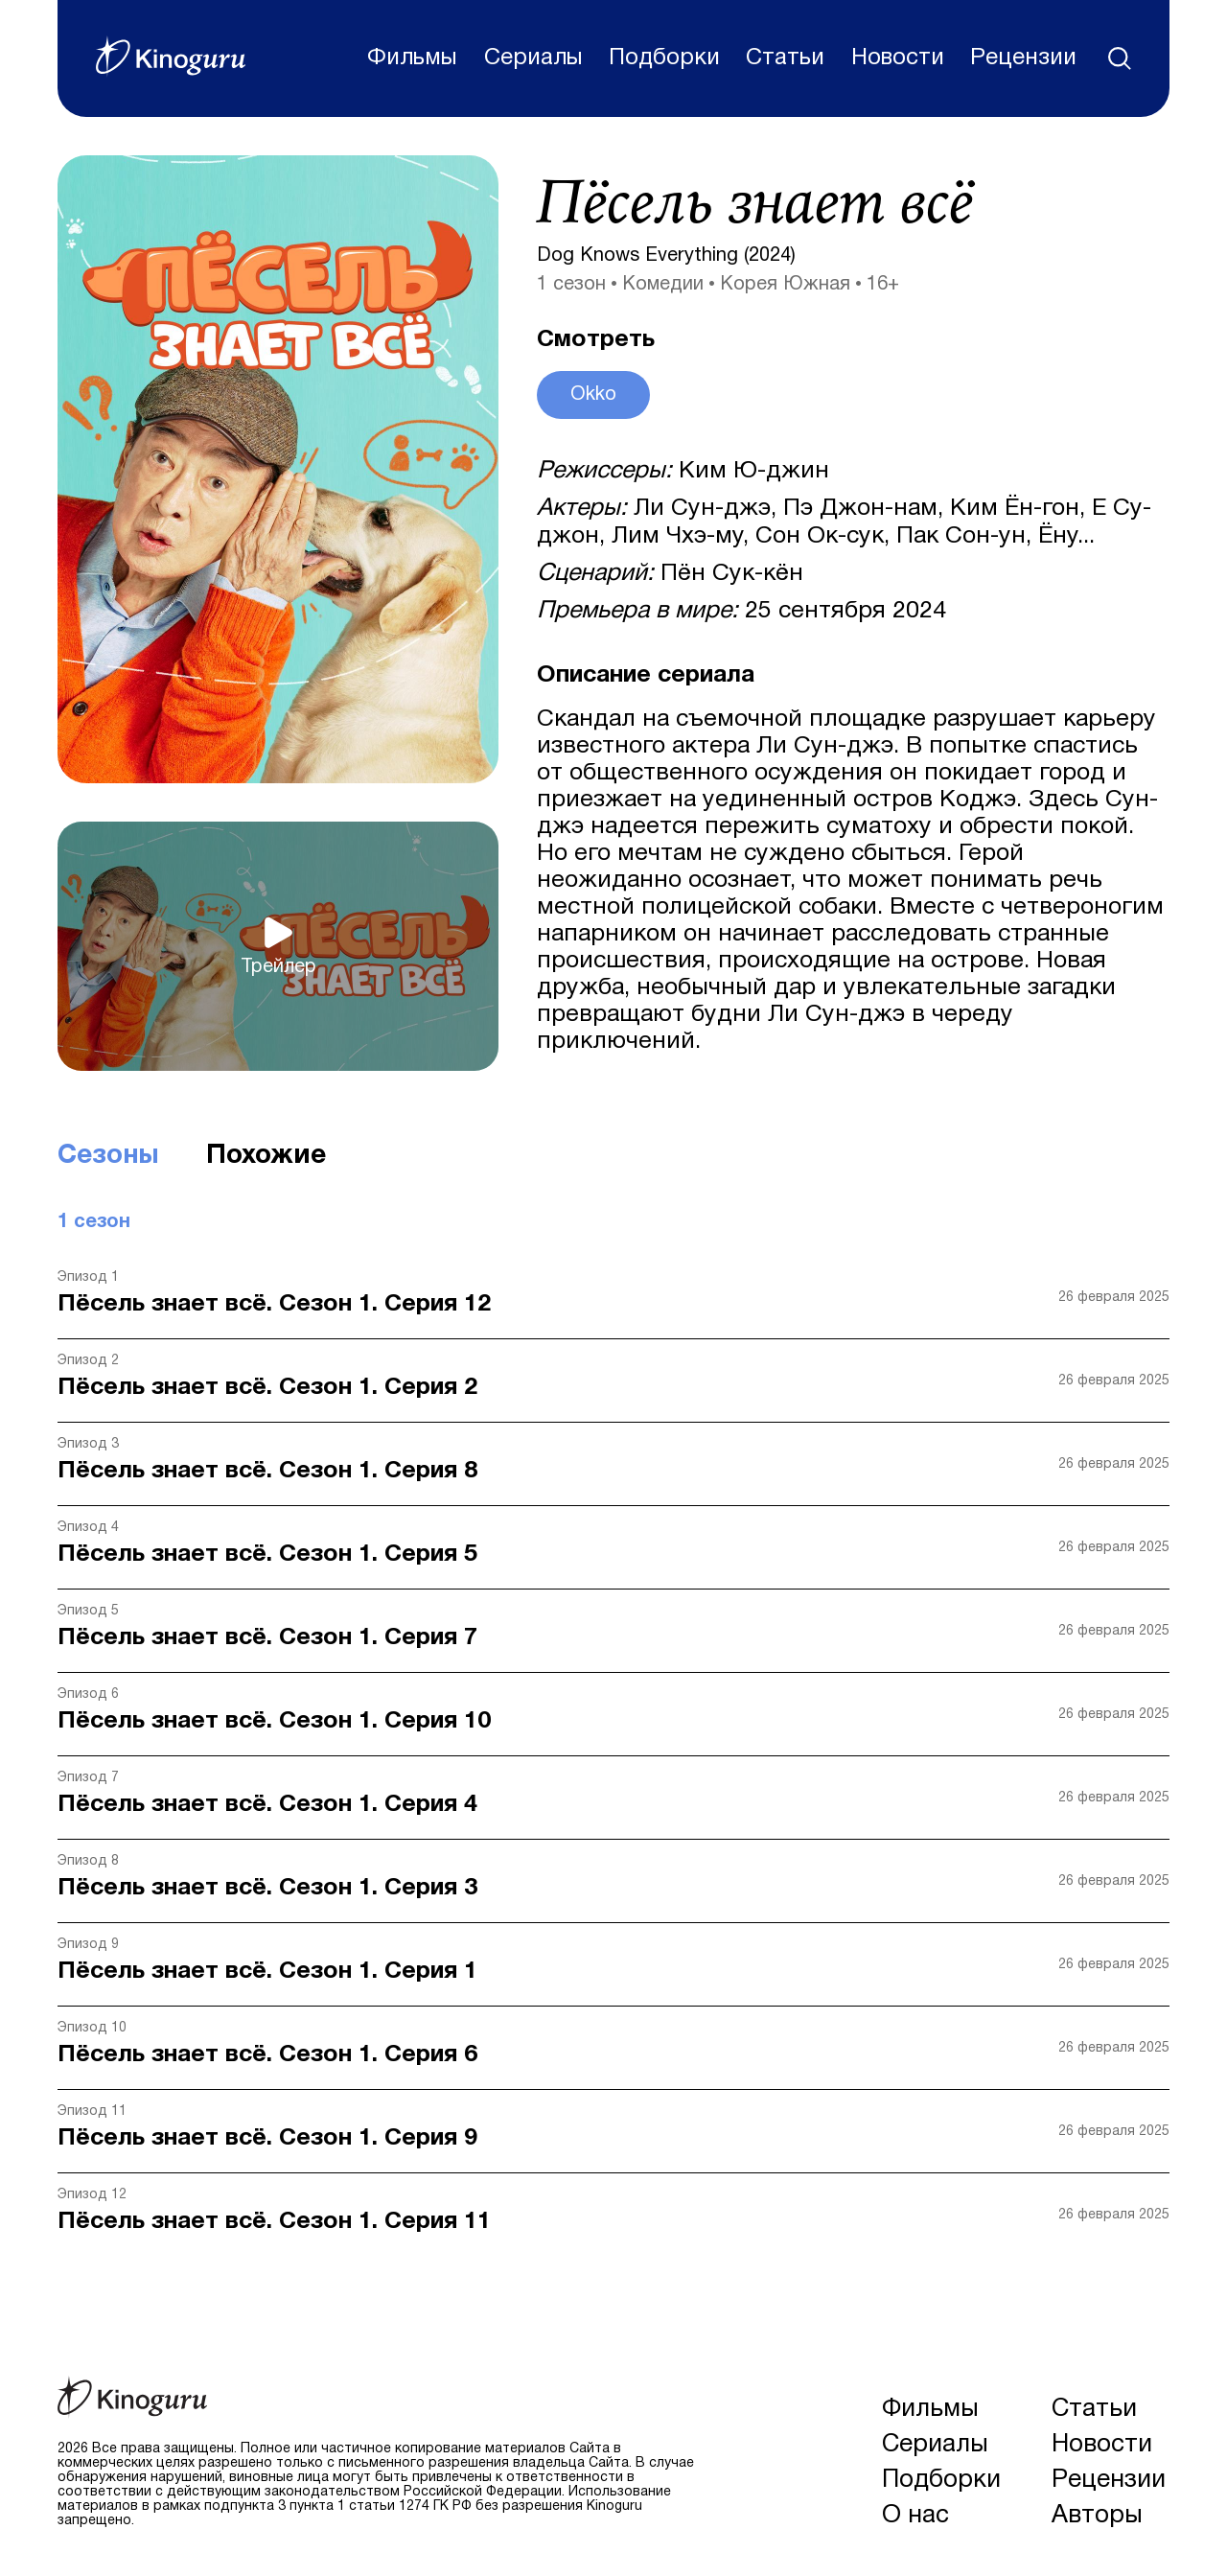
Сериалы (532, 58)
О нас (915, 2515)
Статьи (785, 58)
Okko (593, 395)
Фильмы (412, 58)
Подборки (664, 58)
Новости (897, 58)
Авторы (1097, 2515)
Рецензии (1023, 58)
